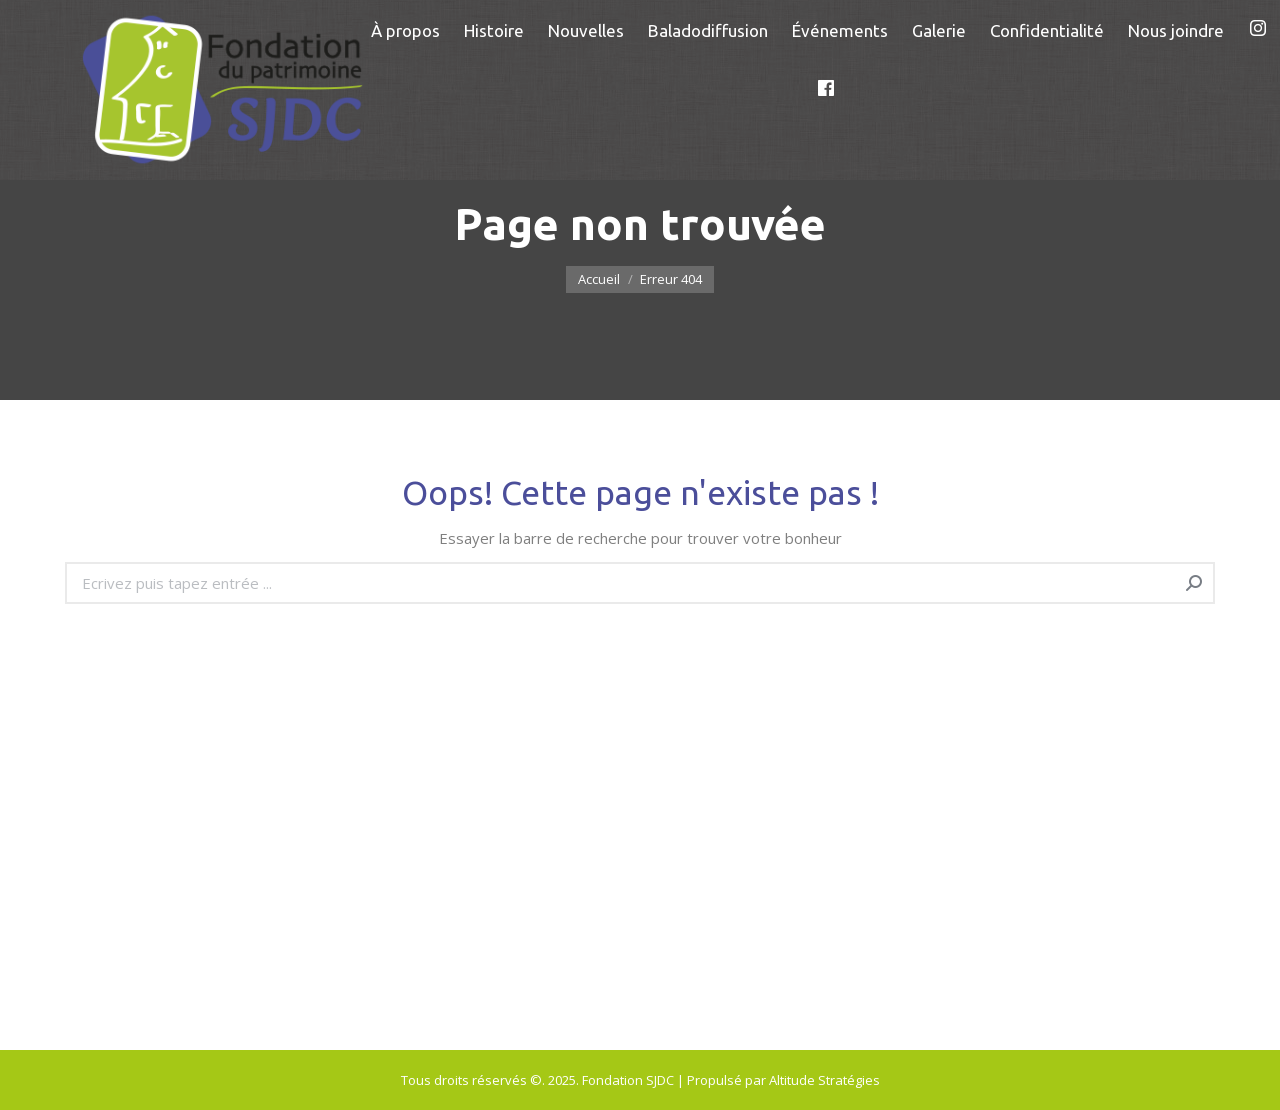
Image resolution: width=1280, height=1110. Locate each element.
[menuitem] (405, 30)
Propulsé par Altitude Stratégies (783, 1080)
